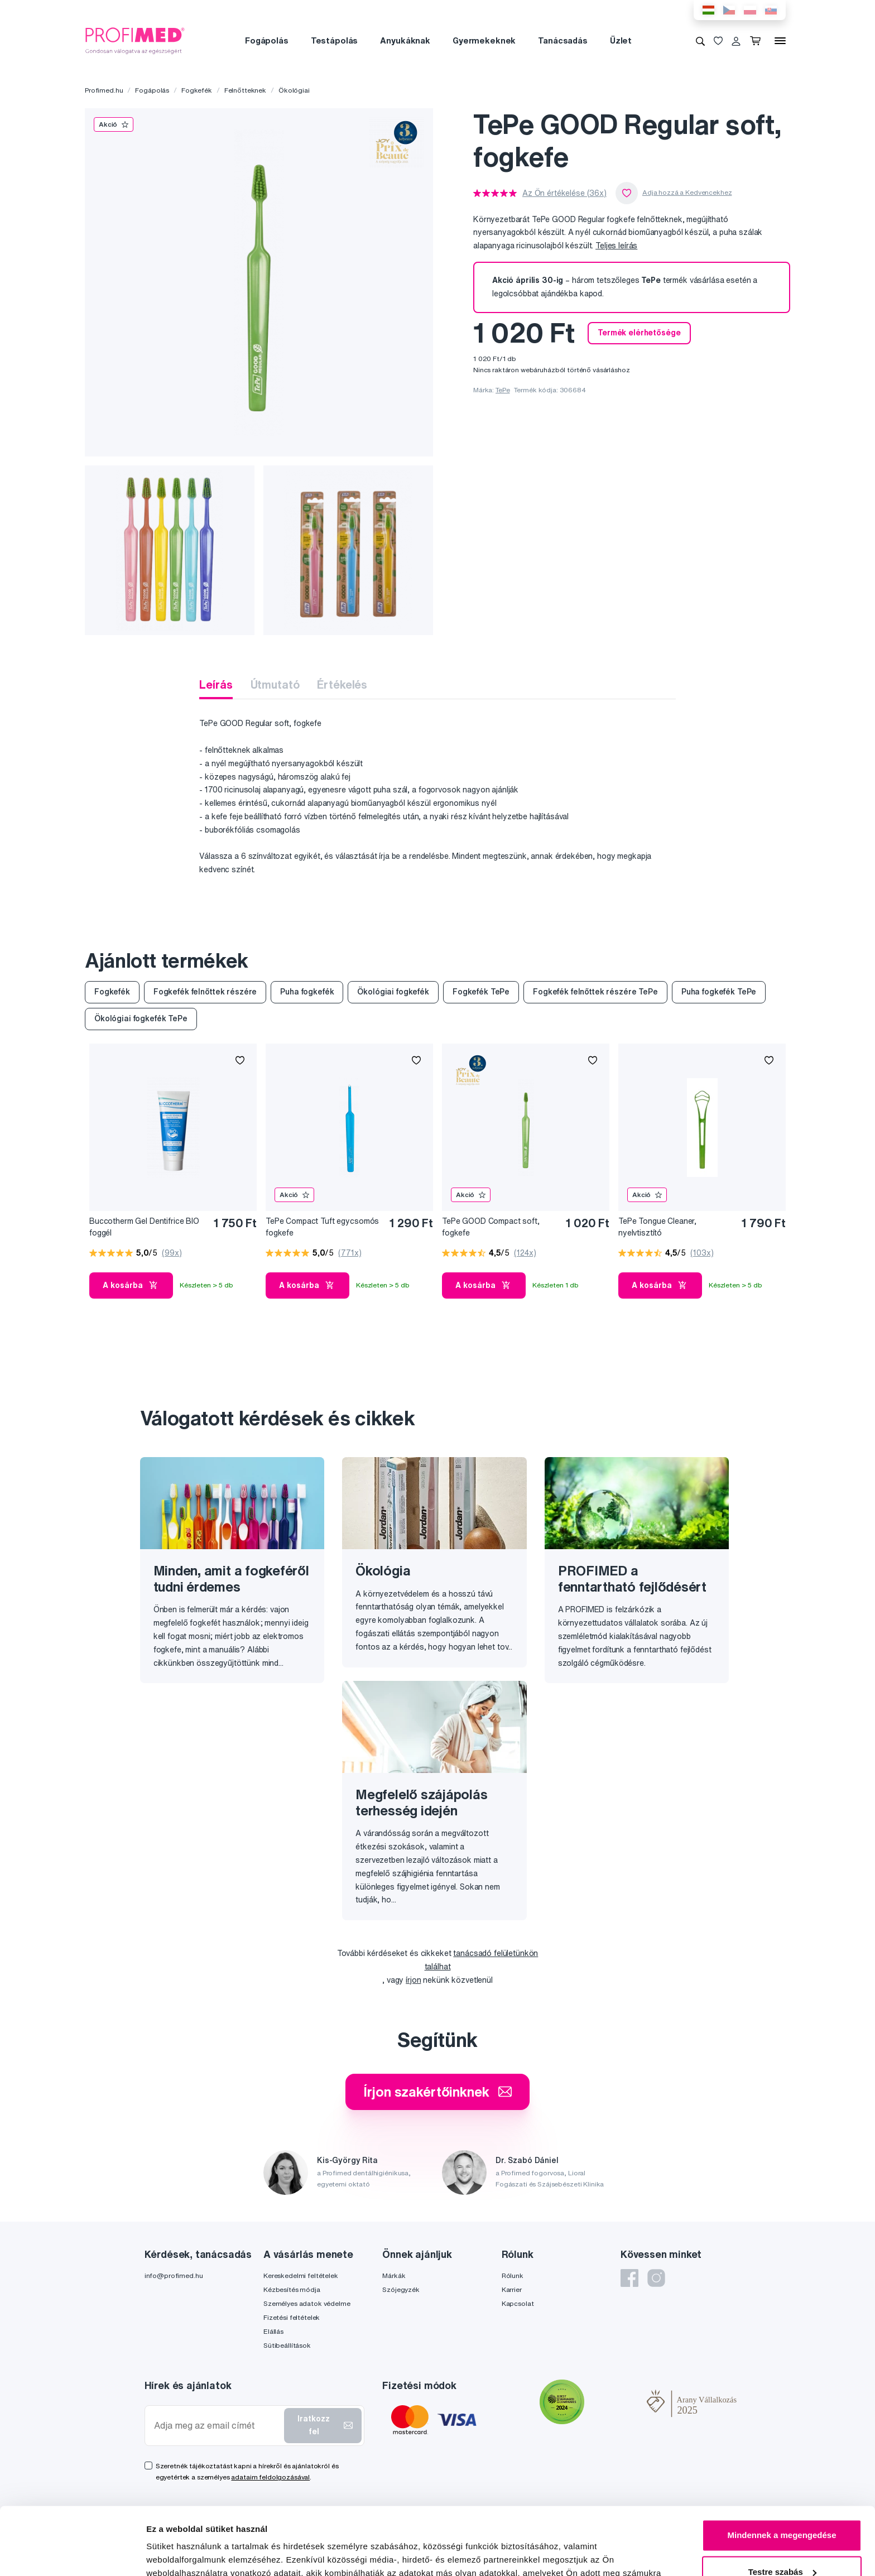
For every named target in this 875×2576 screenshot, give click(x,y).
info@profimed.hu (174, 2275)
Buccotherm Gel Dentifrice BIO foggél (144, 1227)
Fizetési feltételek (291, 2317)
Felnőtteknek (245, 90)
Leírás (215, 684)
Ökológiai (294, 90)
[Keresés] (700, 41)
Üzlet (621, 40)
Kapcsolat (518, 2303)
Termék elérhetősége (639, 333)
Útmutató (275, 684)
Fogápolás (267, 40)
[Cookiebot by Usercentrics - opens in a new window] (72, 2554)
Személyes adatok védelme (306, 2303)
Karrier (512, 2289)
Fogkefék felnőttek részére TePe (595, 992)
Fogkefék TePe (481, 992)
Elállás (273, 2331)
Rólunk (512, 2275)
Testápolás (334, 40)
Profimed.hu (104, 90)
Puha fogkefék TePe (718, 992)
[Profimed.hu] (135, 40)
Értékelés (342, 684)
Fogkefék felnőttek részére (205, 992)
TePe (502, 389)
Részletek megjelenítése (195, 2554)
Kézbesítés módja (291, 2289)
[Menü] (780, 40)
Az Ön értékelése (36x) (564, 193)
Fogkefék (196, 90)
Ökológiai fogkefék (393, 992)
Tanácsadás (563, 40)
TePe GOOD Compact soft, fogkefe (491, 1227)
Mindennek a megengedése (781, 2472)
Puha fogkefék (307, 992)
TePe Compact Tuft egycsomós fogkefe (322, 1227)
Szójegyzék (401, 2289)
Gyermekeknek (484, 40)
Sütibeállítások (287, 2345)
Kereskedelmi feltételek (300, 2275)
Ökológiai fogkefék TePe (141, 1018)
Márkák (393, 2275)
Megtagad (781, 2545)
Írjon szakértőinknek (437, 2091)
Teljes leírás (616, 245)
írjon (413, 1980)
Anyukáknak (405, 40)
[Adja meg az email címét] (217, 2426)
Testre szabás (782, 2508)
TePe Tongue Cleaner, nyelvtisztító (657, 1227)
